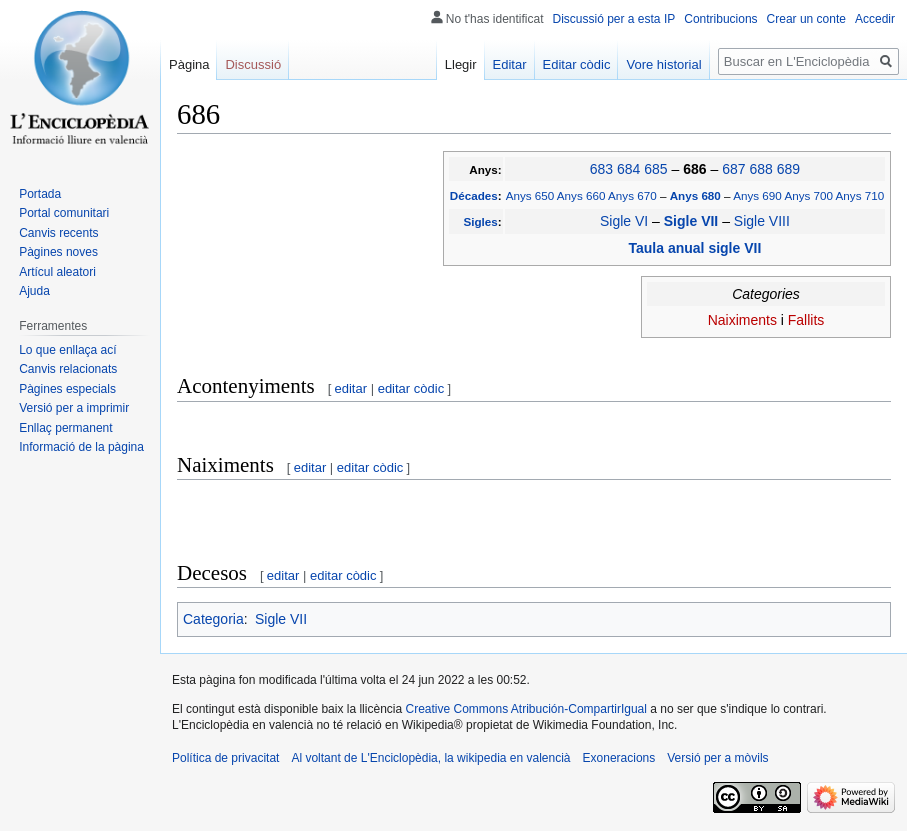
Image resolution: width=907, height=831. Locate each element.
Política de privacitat (225, 758)
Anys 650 (530, 195)
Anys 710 (860, 195)
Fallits (806, 320)
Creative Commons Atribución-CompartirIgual (525, 709)
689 (788, 169)
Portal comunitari (64, 213)
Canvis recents (58, 233)
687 (733, 169)
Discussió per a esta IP (614, 19)
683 (601, 169)
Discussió (253, 64)
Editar (510, 64)
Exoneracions (619, 758)
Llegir (461, 64)
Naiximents (742, 320)
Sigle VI (624, 221)
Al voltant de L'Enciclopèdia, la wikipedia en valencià (430, 758)
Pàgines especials (67, 389)
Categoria (213, 619)
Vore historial (663, 64)
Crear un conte (806, 19)
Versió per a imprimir (74, 408)
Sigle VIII (762, 221)
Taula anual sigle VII (695, 248)
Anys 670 (632, 195)
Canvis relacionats (68, 369)
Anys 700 (808, 195)
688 (760, 169)
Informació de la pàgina (81, 447)
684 (628, 169)
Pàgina (189, 64)
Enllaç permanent (65, 428)
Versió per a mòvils (717, 758)
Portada (40, 194)
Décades (474, 195)
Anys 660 (581, 195)
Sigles (480, 221)
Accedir (875, 19)
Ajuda (34, 291)
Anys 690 (757, 195)
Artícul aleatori (57, 272)
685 (655, 169)
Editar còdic (577, 64)
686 (696, 169)
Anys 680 (697, 195)
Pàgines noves (58, 252)
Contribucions (720, 19)
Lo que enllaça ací (67, 350)
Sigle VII (693, 221)
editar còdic (411, 388)
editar (351, 388)
